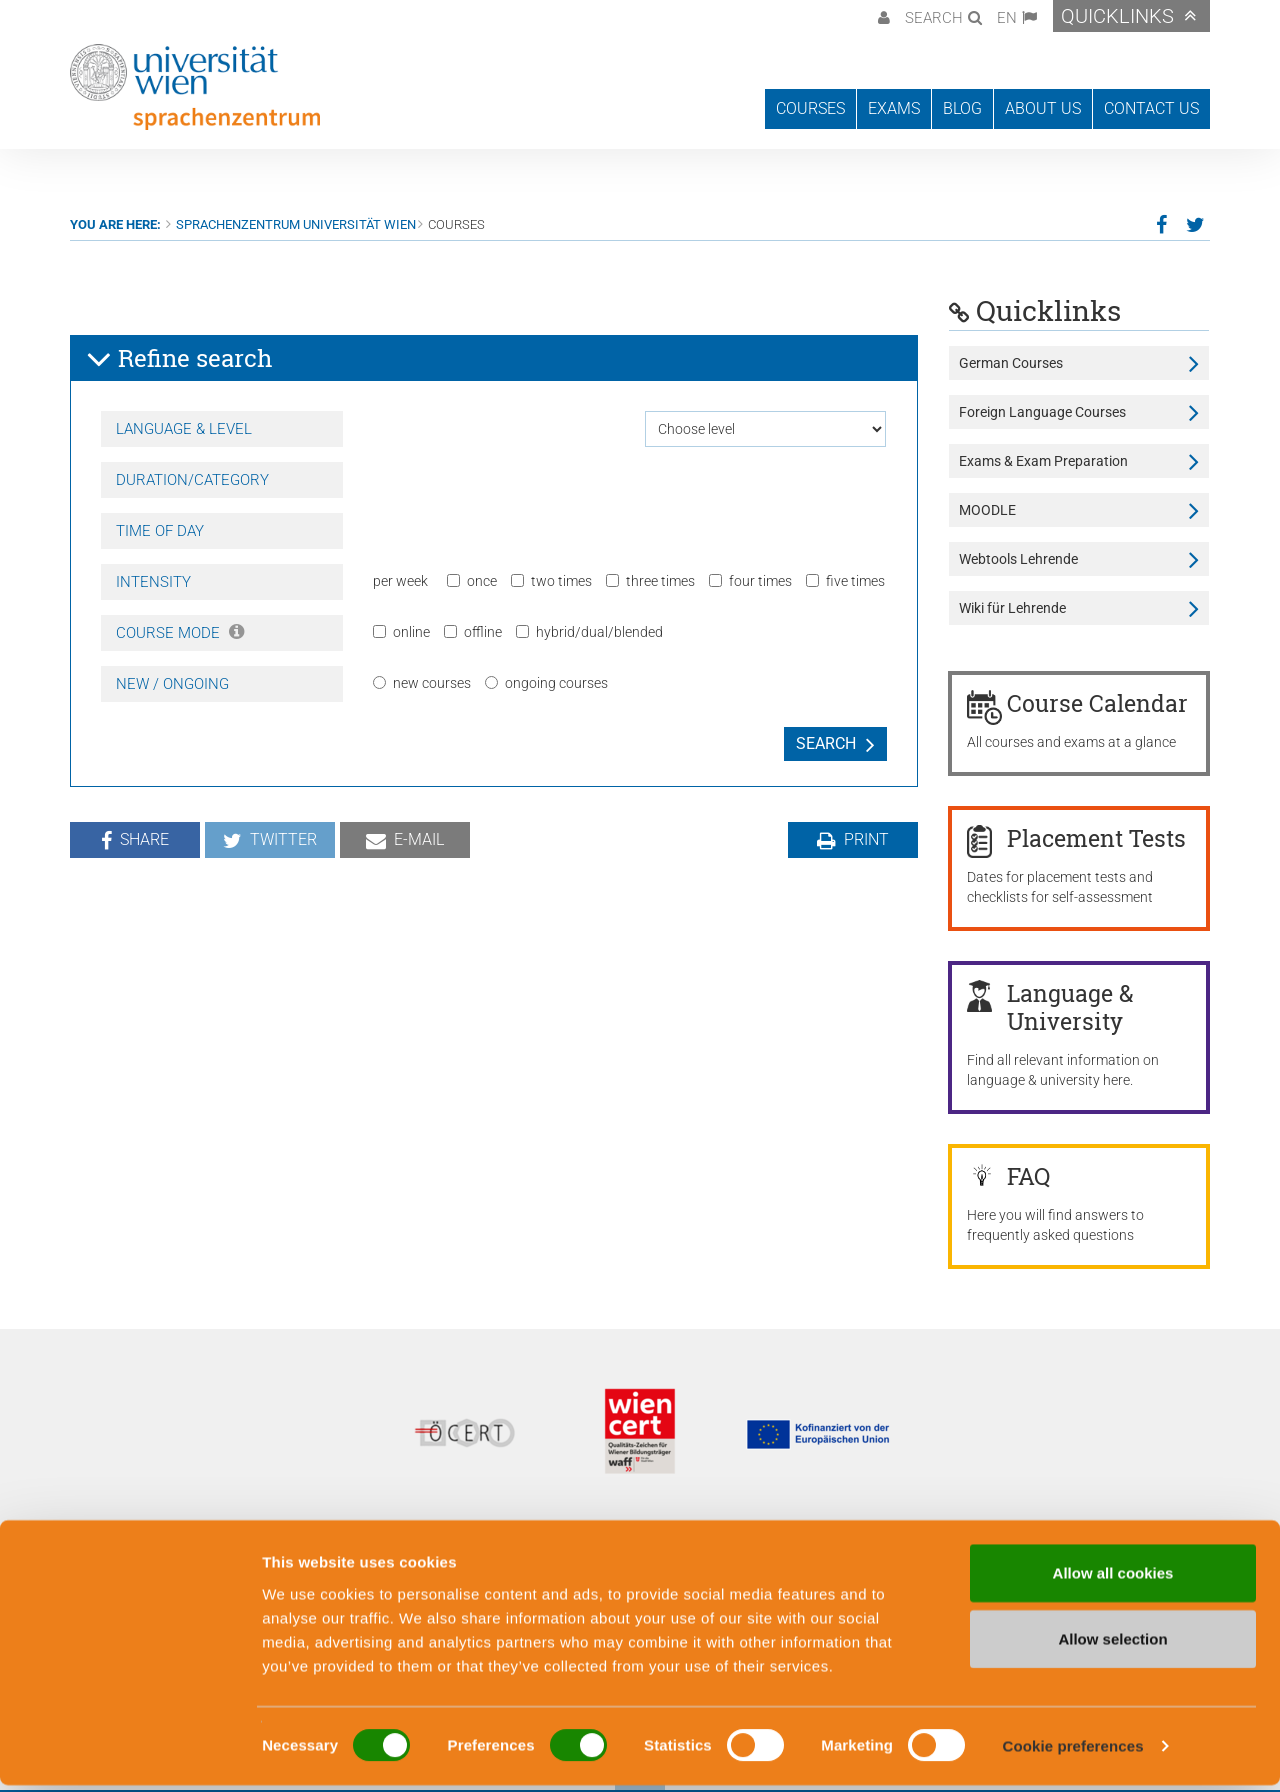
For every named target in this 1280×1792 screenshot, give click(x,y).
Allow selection (1112, 1645)
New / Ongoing (172, 684)
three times (650, 581)
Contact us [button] (1151, 108)
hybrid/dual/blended (589, 632)
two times (551, 581)
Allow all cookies (1113, 1579)
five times (845, 581)
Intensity (153, 582)
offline (473, 632)
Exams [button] (894, 108)
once (472, 581)
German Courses (1011, 363)
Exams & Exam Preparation (1043, 461)
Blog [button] (962, 108)
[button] (881, 16)
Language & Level (184, 429)
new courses (422, 683)
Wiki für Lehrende (1012, 608)
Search (826, 743)
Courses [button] (810, 108)
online (401, 632)
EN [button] (1007, 18)
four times (750, 581)
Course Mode (180, 633)
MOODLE (987, 510)
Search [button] (934, 18)
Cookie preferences (1073, 1752)
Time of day (160, 531)
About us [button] (1043, 108)
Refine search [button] (179, 359)
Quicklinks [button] (1117, 16)
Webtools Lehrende (1018, 559)
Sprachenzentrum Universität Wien (296, 224)
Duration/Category (192, 480)
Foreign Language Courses (1042, 412)
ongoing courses (546, 683)
